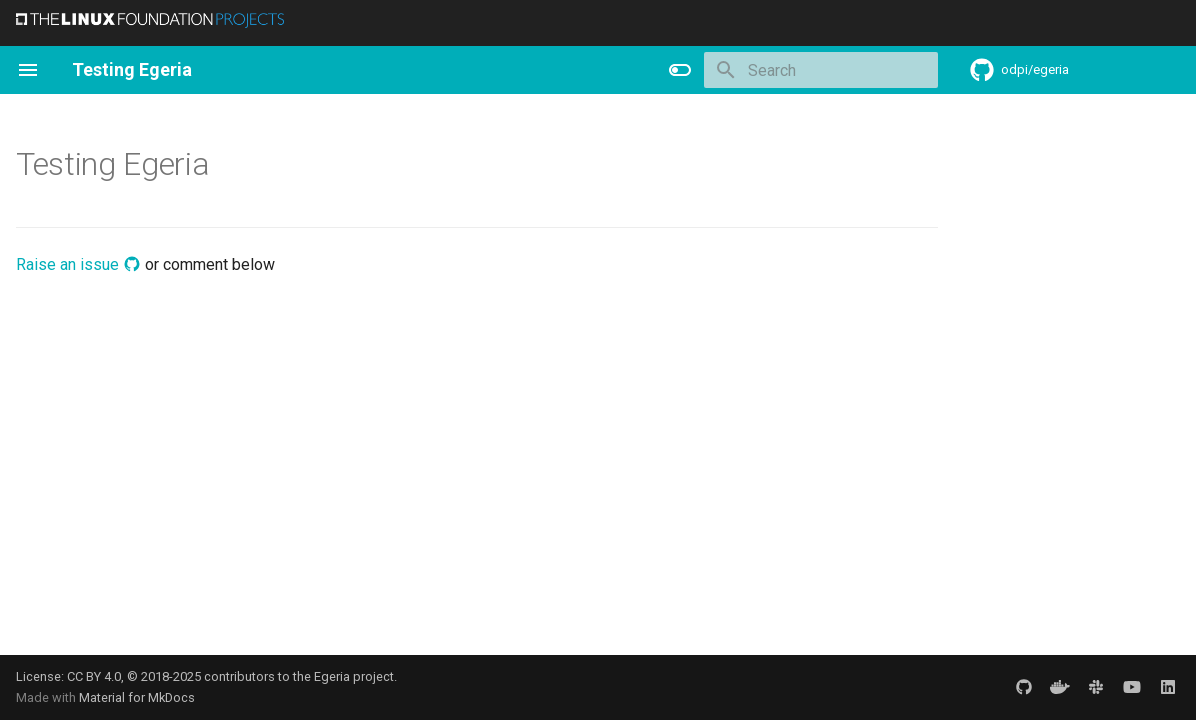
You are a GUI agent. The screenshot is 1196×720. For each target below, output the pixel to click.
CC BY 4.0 (94, 676)
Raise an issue (78, 264)
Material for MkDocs (137, 697)
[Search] (821, 70)
